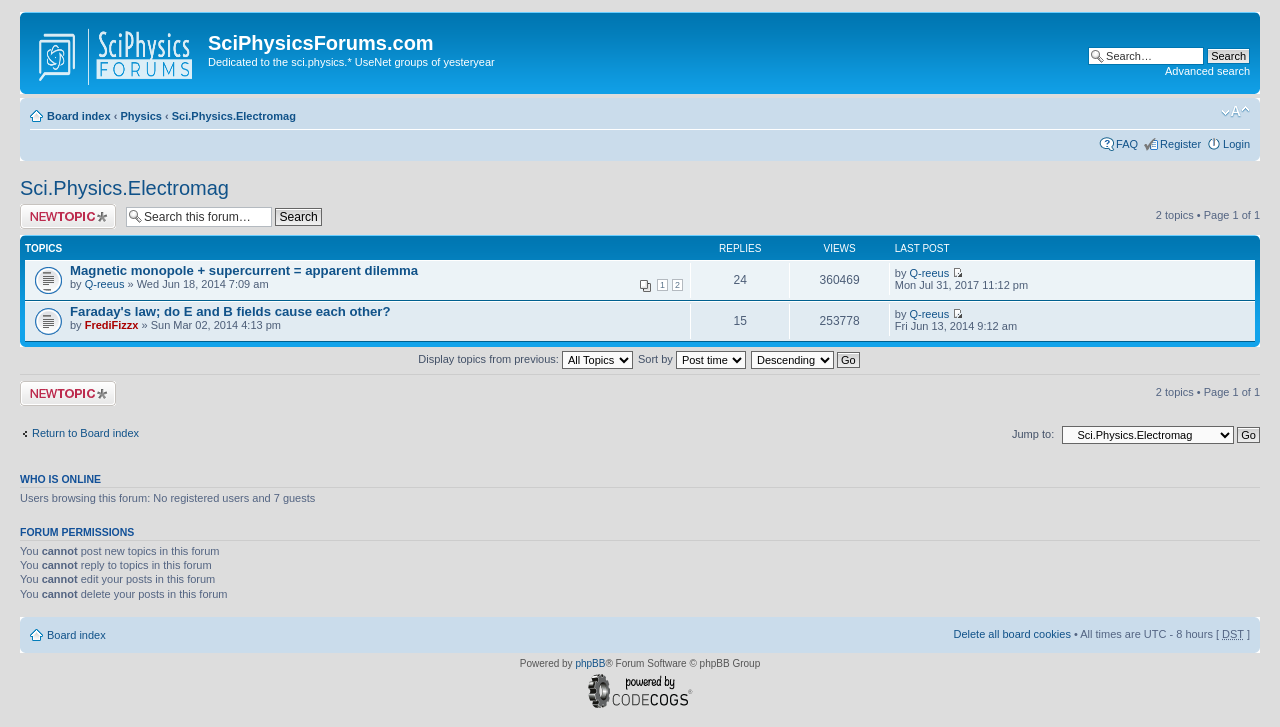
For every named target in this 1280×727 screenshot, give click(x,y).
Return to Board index (85, 433)
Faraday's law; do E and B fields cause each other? (230, 311)
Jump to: (1033, 434)
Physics (141, 116)
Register (1180, 144)
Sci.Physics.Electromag (234, 116)
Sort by (692, 359)
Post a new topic (68, 216)
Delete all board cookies (1011, 634)
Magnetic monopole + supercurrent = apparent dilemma (244, 270)
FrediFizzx (112, 325)
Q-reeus (105, 284)
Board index (79, 116)
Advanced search (1207, 71)
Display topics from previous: (525, 359)
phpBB (590, 663)
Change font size (1235, 112)
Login (1236, 144)
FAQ (1127, 144)
